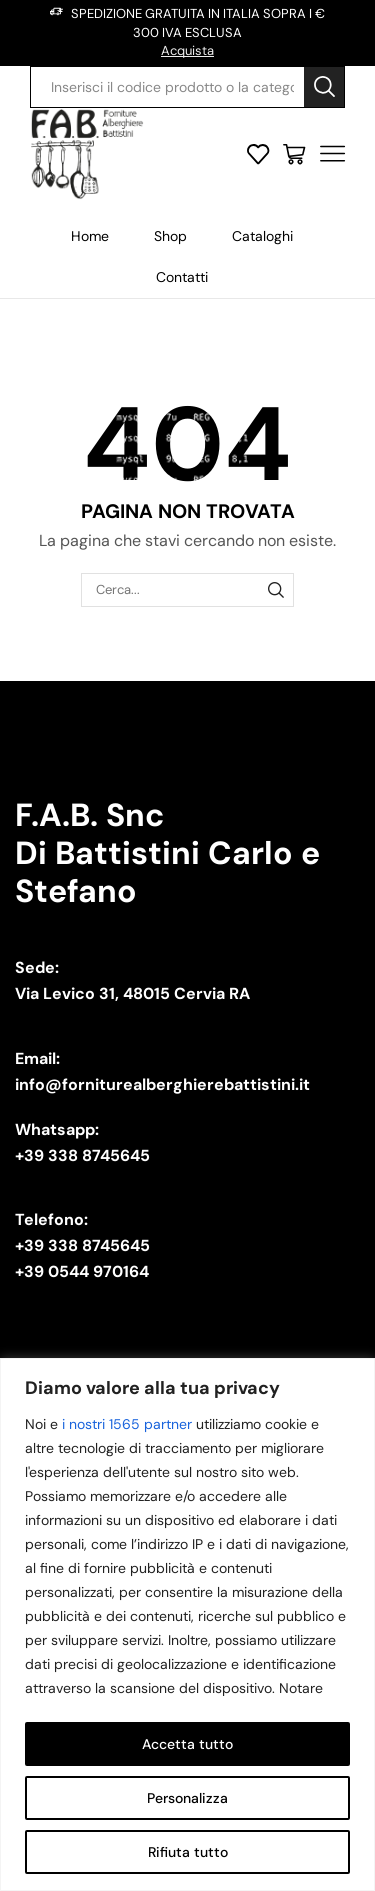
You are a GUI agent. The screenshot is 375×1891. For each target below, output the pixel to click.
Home (90, 236)
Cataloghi (262, 236)
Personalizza (187, 1798)
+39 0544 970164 (82, 1271)
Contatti (182, 277)
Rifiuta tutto (188, 1852)
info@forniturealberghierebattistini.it (162, 1084)
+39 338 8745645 (82, 1155)
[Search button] (324, 87)
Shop (170, 236)
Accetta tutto (187, 1744)
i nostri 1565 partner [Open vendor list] (127, 1424)
